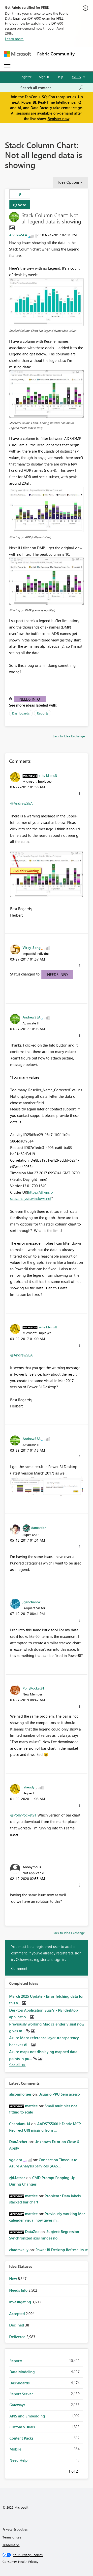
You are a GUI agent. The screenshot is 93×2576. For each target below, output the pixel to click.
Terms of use (11, 2537)
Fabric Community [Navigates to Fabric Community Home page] (56, 54)
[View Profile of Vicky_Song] (31, 947)
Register (25, 77)
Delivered (18, 2336)
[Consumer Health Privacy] (46, 2561)
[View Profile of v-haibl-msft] (47, 775)
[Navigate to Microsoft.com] (17, 54)
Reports (42, 713)
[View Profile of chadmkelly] (19, 2249)
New (13, 2278)
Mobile (15, 2449)
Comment (19, 1968)
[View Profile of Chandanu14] (19, 2123)
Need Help (18, 2460)
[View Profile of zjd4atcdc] (17, 2177)
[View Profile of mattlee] (31, 2105)
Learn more (14, 38)
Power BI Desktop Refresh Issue (61, 2249)
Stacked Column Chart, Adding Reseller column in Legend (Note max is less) (41, 425)
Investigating (20, 2301)
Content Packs (21, 2438)
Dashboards (21, 713)
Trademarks (11, 2545)
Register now (58, 118)
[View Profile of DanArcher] (18, 2141)
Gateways (17, 2404)
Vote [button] (21, 204)
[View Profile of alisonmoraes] (20, 2094)
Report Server (21, 2393)
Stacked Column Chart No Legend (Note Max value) (42, 331)
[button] (46, 302)
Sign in (44, 77)
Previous (62, 2470)
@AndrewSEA (21, 803)
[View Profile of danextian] (38, 1527)
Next (84, 2470)
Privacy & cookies (15, 2529)
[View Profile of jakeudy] (28, 1786)
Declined (17, 2325)
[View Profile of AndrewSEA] (18, 235)
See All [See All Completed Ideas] (17, 2065)
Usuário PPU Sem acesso (59, 2094)
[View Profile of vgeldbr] (15, 2159)
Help (60, 77)
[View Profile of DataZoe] (32, 2231)
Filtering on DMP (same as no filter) (32, 610)
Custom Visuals (22, 2426)
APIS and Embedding (27, 2415)
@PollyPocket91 (23, 1815)
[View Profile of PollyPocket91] (33, 1688)
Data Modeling (22, 2371)
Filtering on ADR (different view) (30, 537)
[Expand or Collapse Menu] (7, 66)
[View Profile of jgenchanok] (31, 1601)
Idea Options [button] (68, 182)
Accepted (17, 2313)
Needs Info (29, 699)
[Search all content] (52, 87)
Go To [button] (76, 77)
